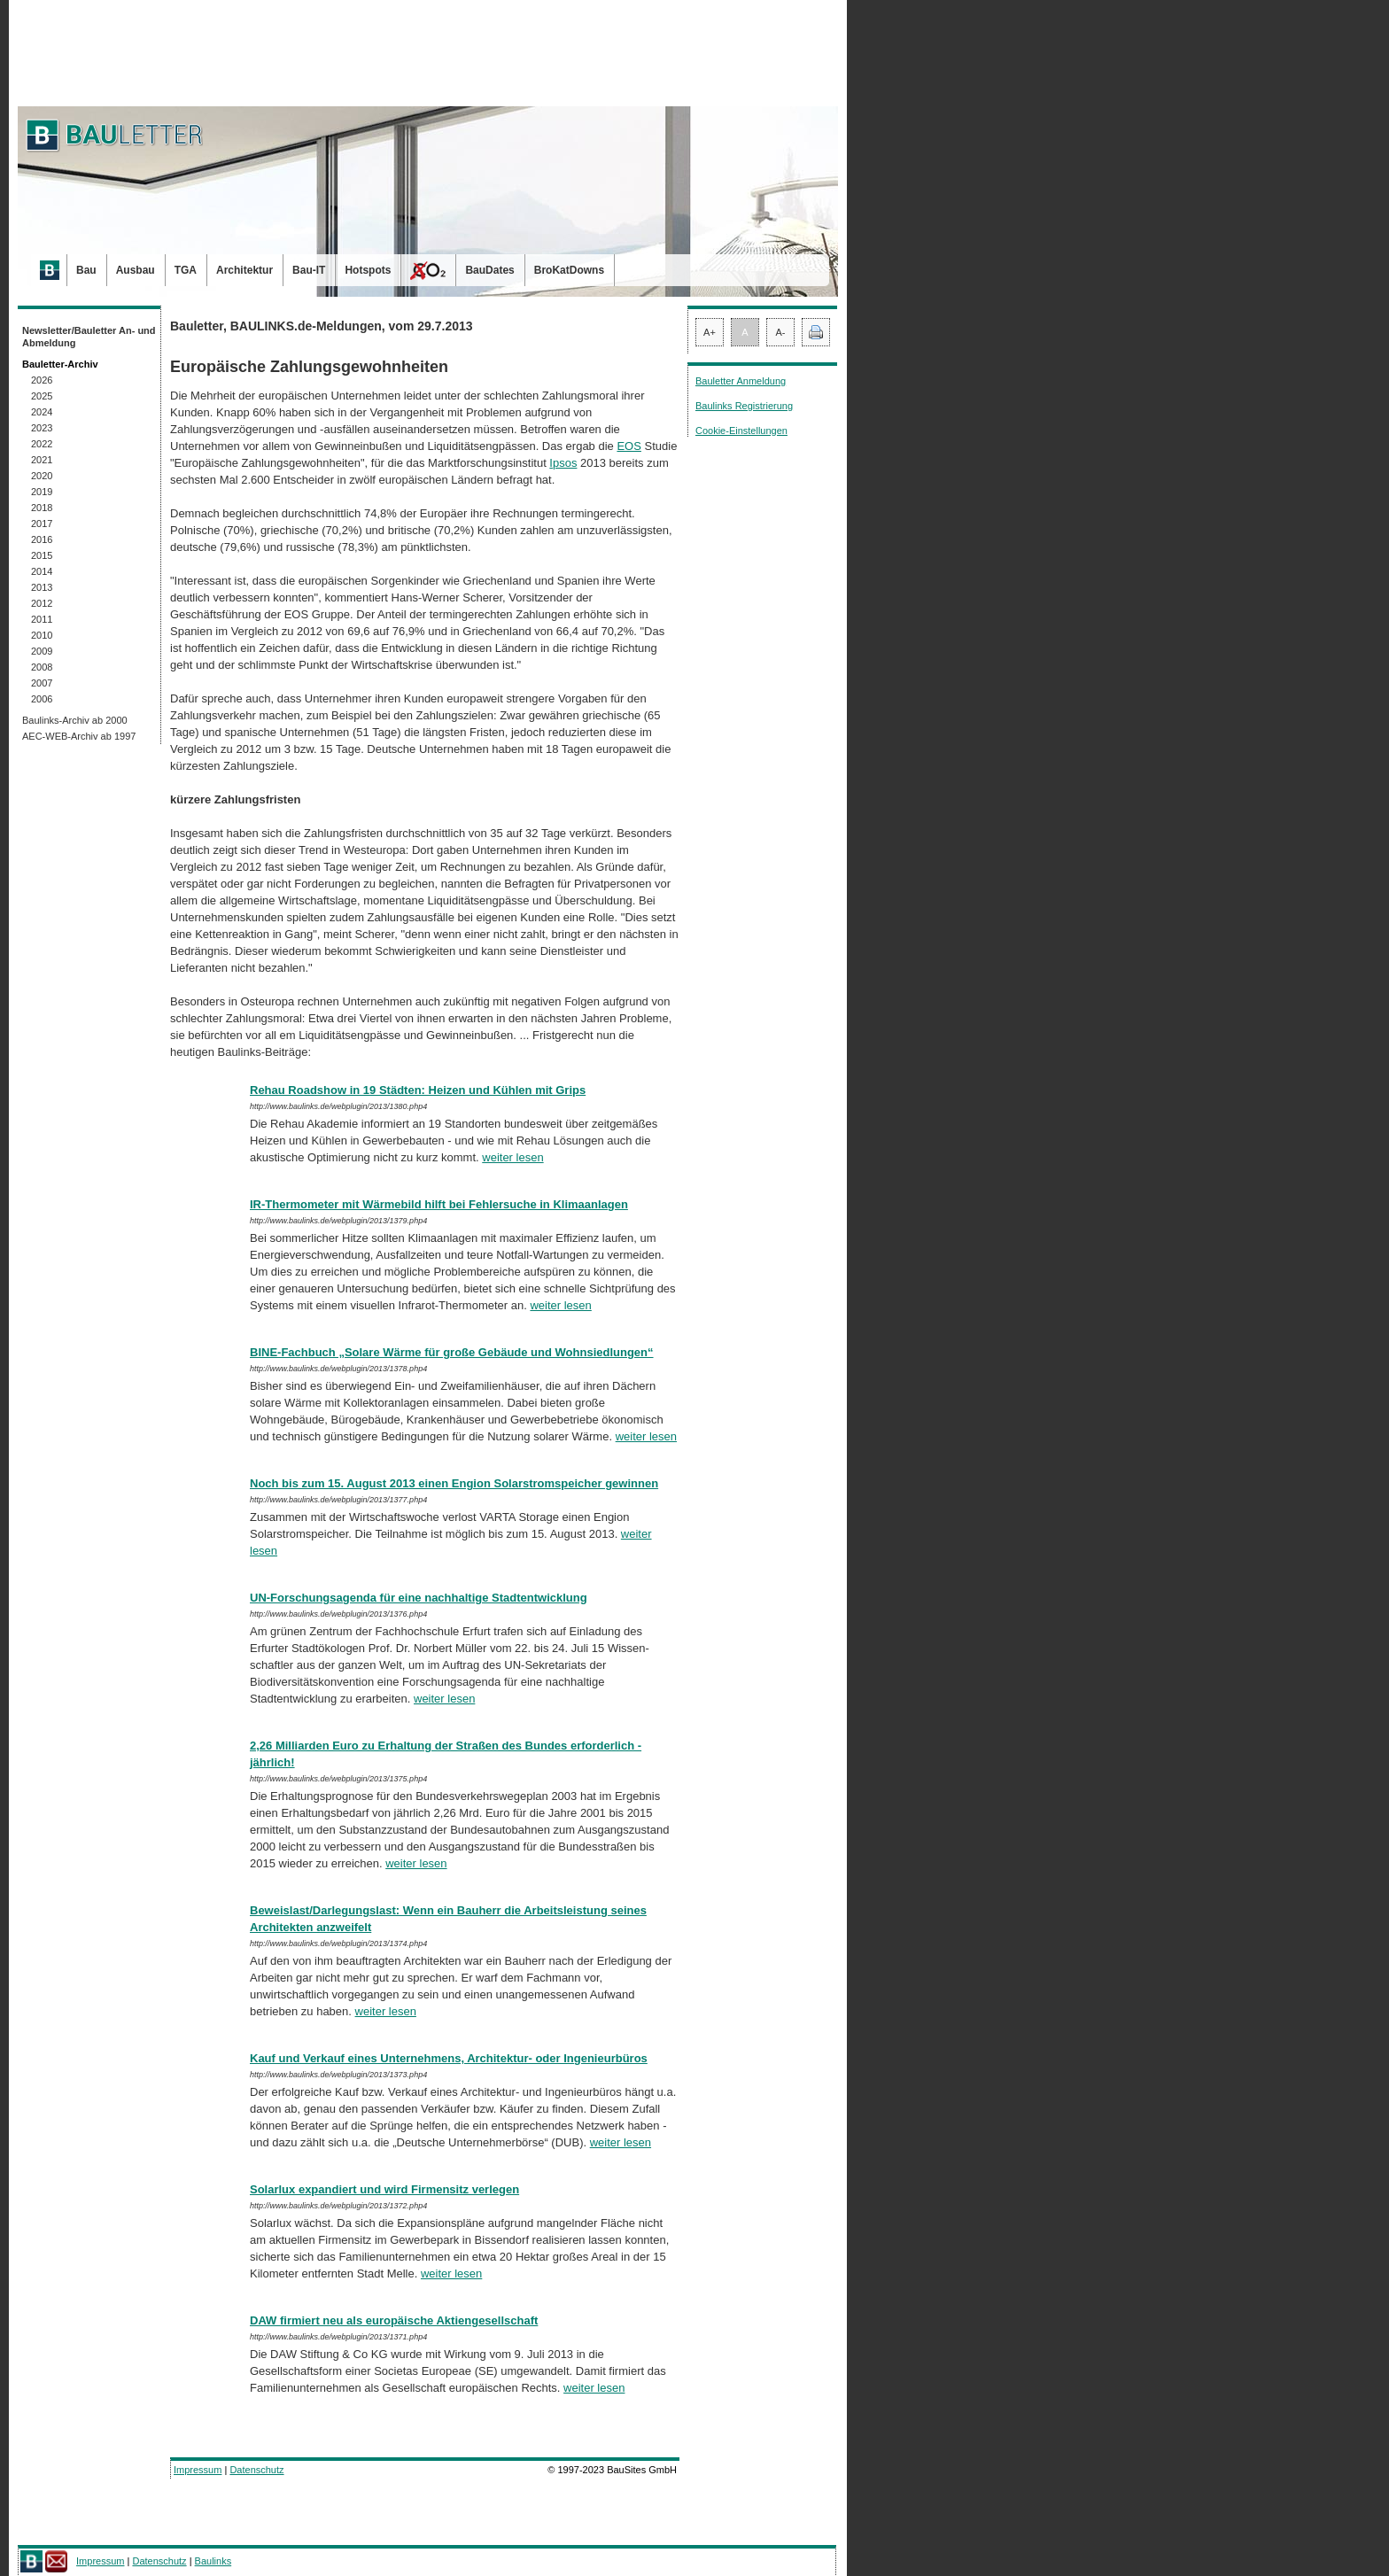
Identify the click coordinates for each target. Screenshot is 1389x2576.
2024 (41, 412)
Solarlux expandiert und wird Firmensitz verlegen (384, 2189)
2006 (41, 699)
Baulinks (213, 2561)
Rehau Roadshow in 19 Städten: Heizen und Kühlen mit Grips (418, 1090)
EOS (628, 446)
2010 (41, 635)
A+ (709, 332)
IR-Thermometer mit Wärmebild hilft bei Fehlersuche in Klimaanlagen (439, 1204)
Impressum (197, 2469)
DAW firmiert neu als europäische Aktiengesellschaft (394, 2320)
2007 (41, 683)
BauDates (489, 270)
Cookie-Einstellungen (741, 430)
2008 (41, 667)
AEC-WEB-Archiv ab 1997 (79, 736)
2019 (41, 491)
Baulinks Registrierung (744, 405)
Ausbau (135, 270)
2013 (41, 587)
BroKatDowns (569, 270)
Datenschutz (256, 2469)
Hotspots (368, 270)
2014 (41, 571)
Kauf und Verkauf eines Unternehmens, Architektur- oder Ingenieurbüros (449, 2058)
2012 (41, 603)
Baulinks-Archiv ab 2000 (75, 720)
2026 (41, 380)
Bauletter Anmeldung (740, 381)
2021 (41, 459)
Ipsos (563, 462)
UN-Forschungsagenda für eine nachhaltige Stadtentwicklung (418, 1597)
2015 (41, 555)
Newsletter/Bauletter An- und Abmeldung (89, 336)
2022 (41, 443)
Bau (86, 270)
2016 (41, 539)
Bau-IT (308, 270)
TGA (186, 270)
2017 (41, 523)
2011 (41, 619)
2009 (41, 651)
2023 (41, 428)
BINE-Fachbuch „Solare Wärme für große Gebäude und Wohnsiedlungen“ (452, 1352)
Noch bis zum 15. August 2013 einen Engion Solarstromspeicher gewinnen (454, 1483)
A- (781, 332)
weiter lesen (512, 1157)
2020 (41, 475)
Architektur (244, 270)
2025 (41, 396)
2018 (41, 507)
